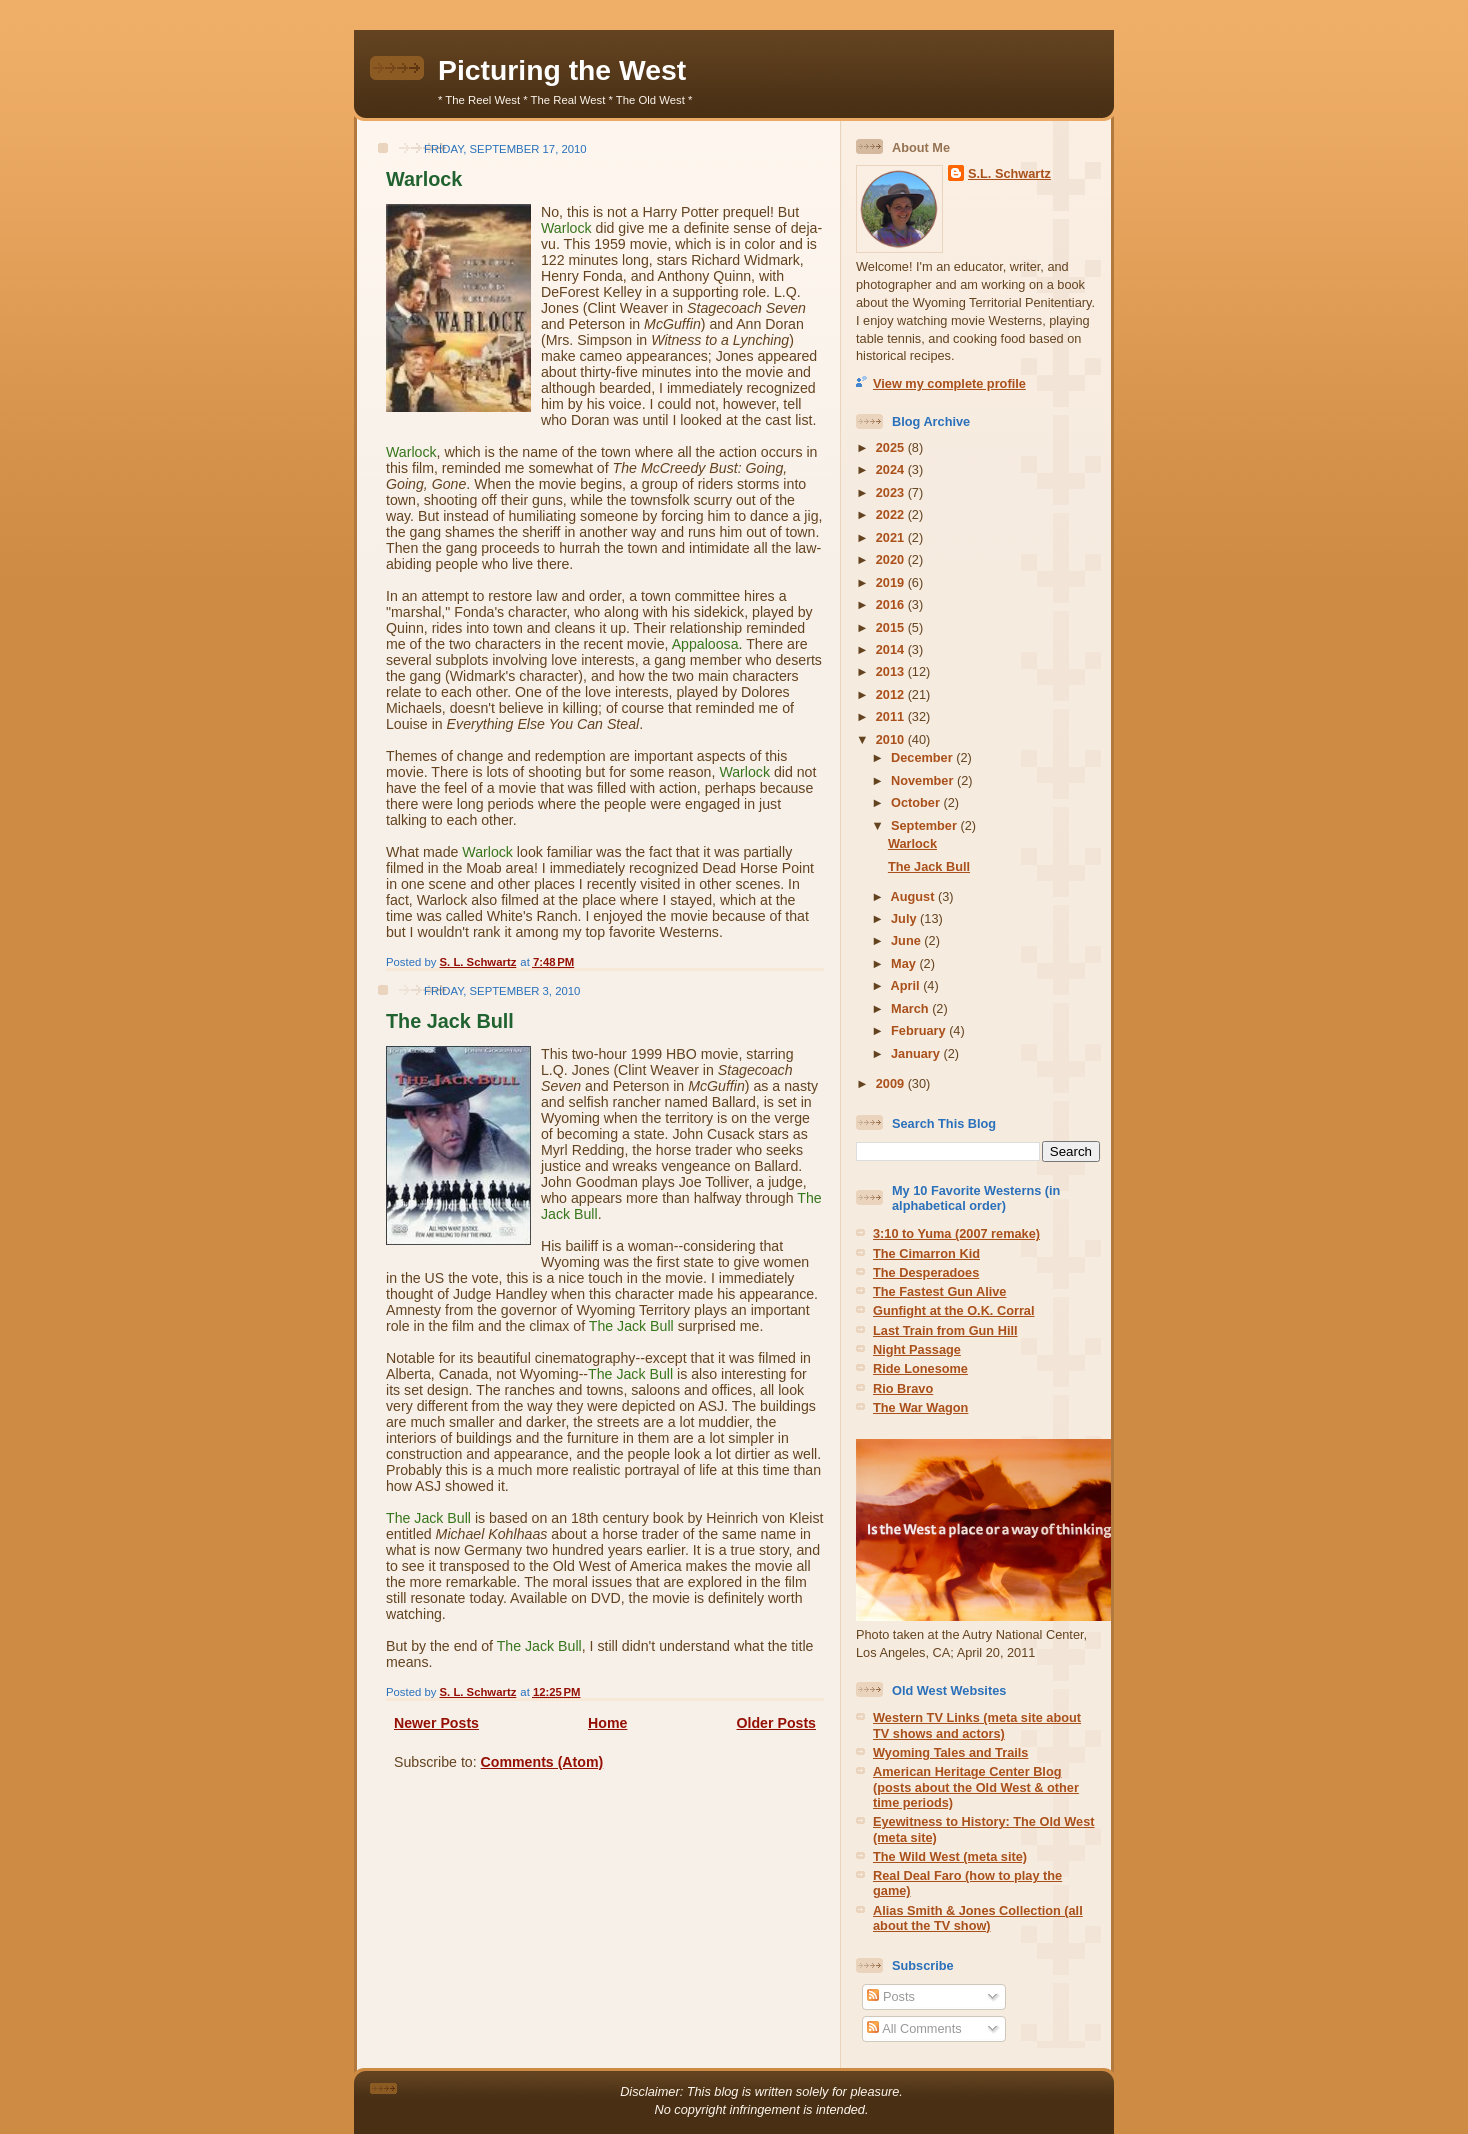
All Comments (914, 2028)
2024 (892, 469)
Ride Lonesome (920, 1368)
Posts (890, 1996)
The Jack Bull (450, 1021)
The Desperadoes (926, 1272)
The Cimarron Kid (926, 1253)
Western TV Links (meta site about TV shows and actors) (977, 1725)
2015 (892, 627)
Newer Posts (436, 1723)
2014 (892, 649)
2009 (892, 1083)
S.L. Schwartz (1009, 173)
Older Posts (776, 1723)
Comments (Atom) (542, 1762)
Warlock (424, 179)
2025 (892, 447)
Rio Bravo (903, 1388)
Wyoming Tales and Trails (950, 1752)
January (917, 1053)
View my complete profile (949, 383)
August (914, 896)
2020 (892, 559)
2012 (892, 694)
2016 (892, 604)
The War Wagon (920, 1407)
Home (607, 1723)
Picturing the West (562, 70)
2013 (892, 671)
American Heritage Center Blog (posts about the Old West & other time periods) (976, 1787)
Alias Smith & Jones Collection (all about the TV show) (978, 1918)
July (905, 918)
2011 (892, 716)
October (917, 802)
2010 (892, 739)
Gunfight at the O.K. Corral (954, 1310)
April (907, 985)
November (924, 780)
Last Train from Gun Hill (945, 1330)
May (905, 963)
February (920, 1030)
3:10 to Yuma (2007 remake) (956, 1233)
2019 (892, 582)
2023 (892, 492)
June (907, 940)
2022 (892, 514)
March (911, 1008)
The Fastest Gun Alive (939, 1291)
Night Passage (917, 1349)
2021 (892, 537)
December (923, 757)
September (925, 825)
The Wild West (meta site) (950, 1856)
